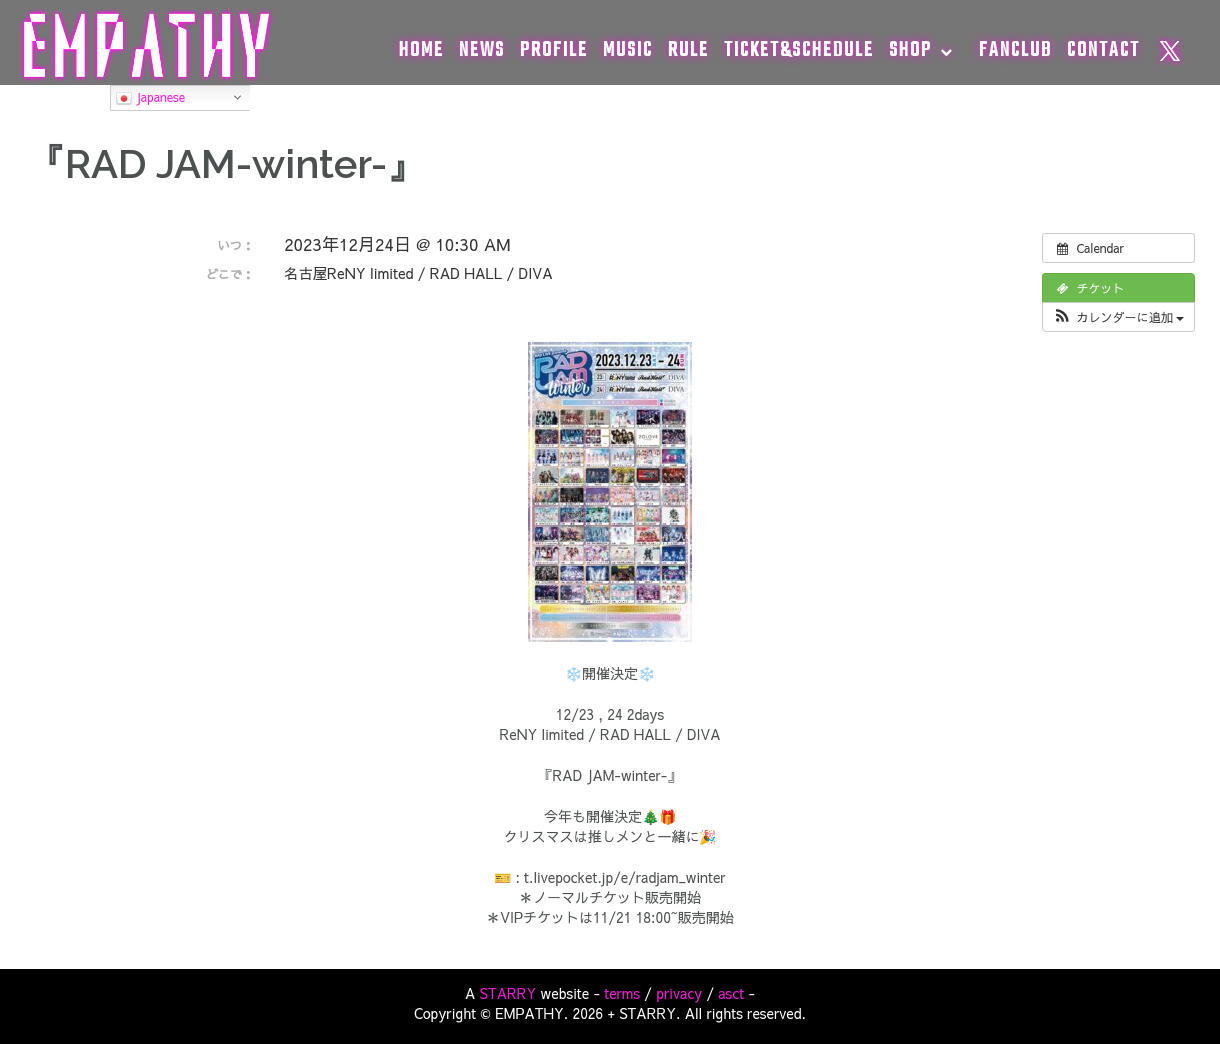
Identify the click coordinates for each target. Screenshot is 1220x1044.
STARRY (508, 993)
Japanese (150, 98)
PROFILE (554, 50)
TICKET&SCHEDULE (799, 50)
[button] (1118, 317)
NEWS (482, 50)
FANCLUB (1015, 50)
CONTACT (1103, 50)
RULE (688, 50)
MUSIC (628, 50)
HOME (421, 50)
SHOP (910, 50)
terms (622, 993)
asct (731, 993)
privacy (679, 993)
